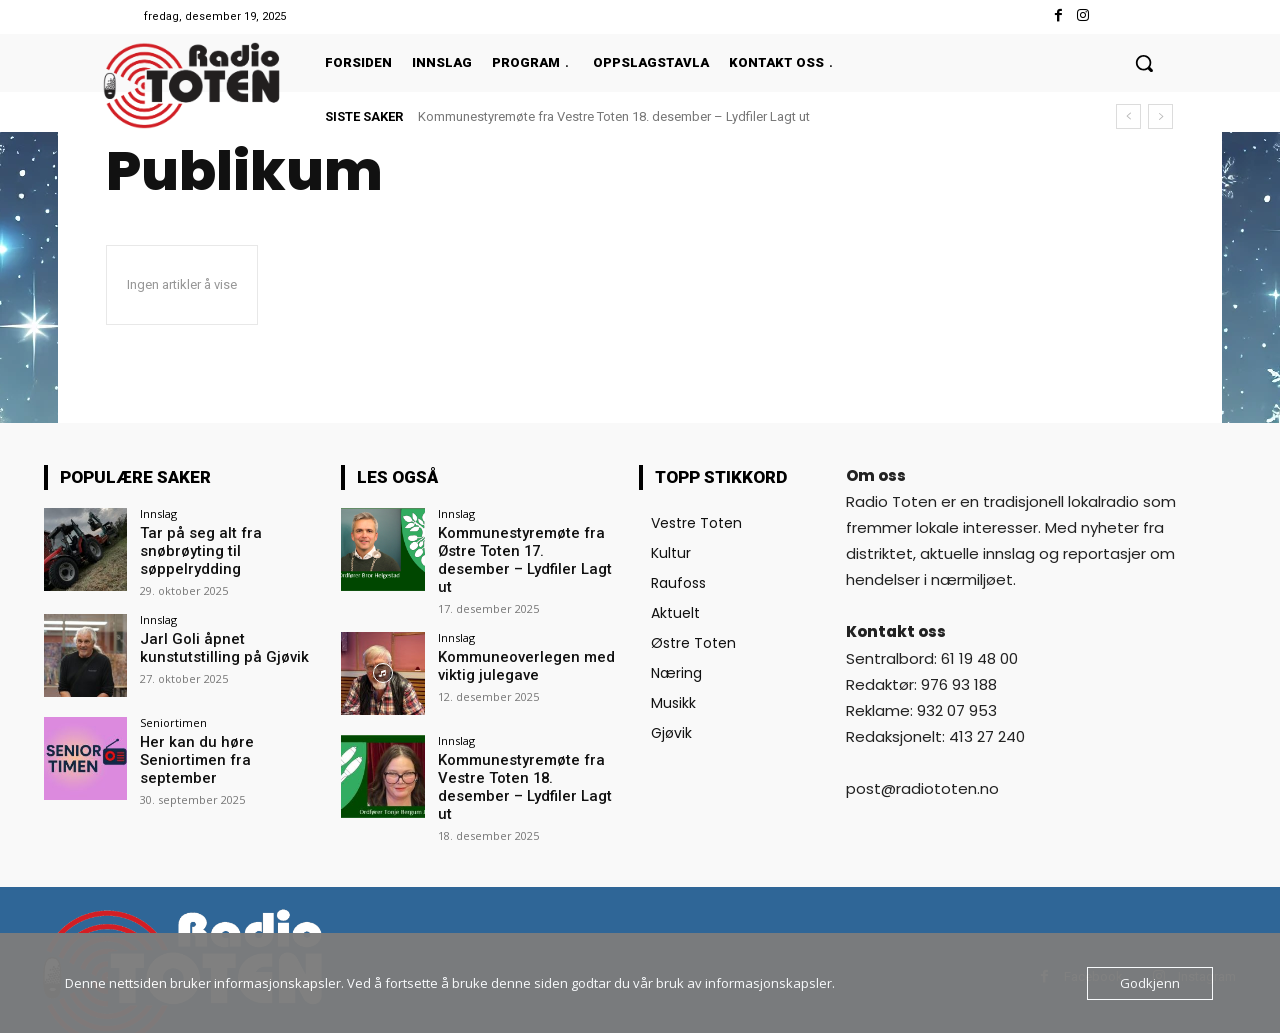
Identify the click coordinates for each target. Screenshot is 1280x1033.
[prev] (1128, 116)
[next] (1160, 116)
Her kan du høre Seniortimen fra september (228, 747)
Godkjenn (1150, 983)
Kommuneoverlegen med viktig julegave (522, 644)
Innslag (158, 513)
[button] (1144, 63)
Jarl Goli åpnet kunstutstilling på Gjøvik (217, 644)
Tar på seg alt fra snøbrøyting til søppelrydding (194, 550)
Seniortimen (173, 719)
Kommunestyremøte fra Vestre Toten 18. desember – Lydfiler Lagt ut (614, 116)
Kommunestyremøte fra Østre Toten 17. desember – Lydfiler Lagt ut (528, 550)
